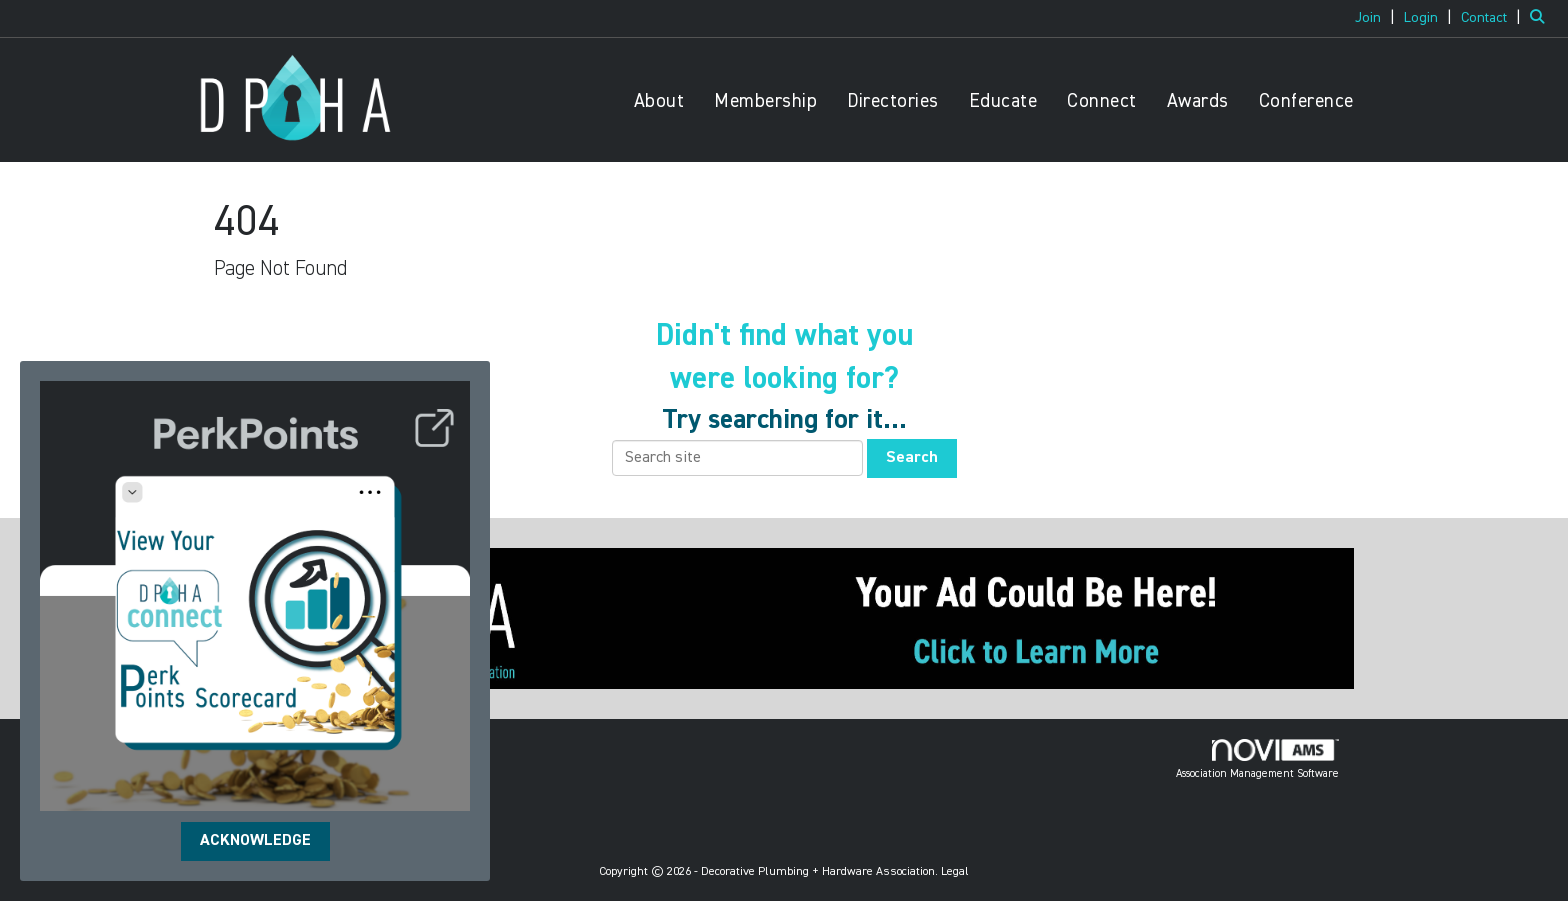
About (659, 101)
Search (912, 458)
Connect (1102, 101)
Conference (1306, 101)
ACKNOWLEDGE (255, 841)
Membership (765, 101)
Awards (1198, 101)
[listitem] (1377, 18)
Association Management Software (1257, 759)
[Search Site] (1541, 18)
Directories (893, 101)
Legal (955, 872)
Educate (1003, 101)
